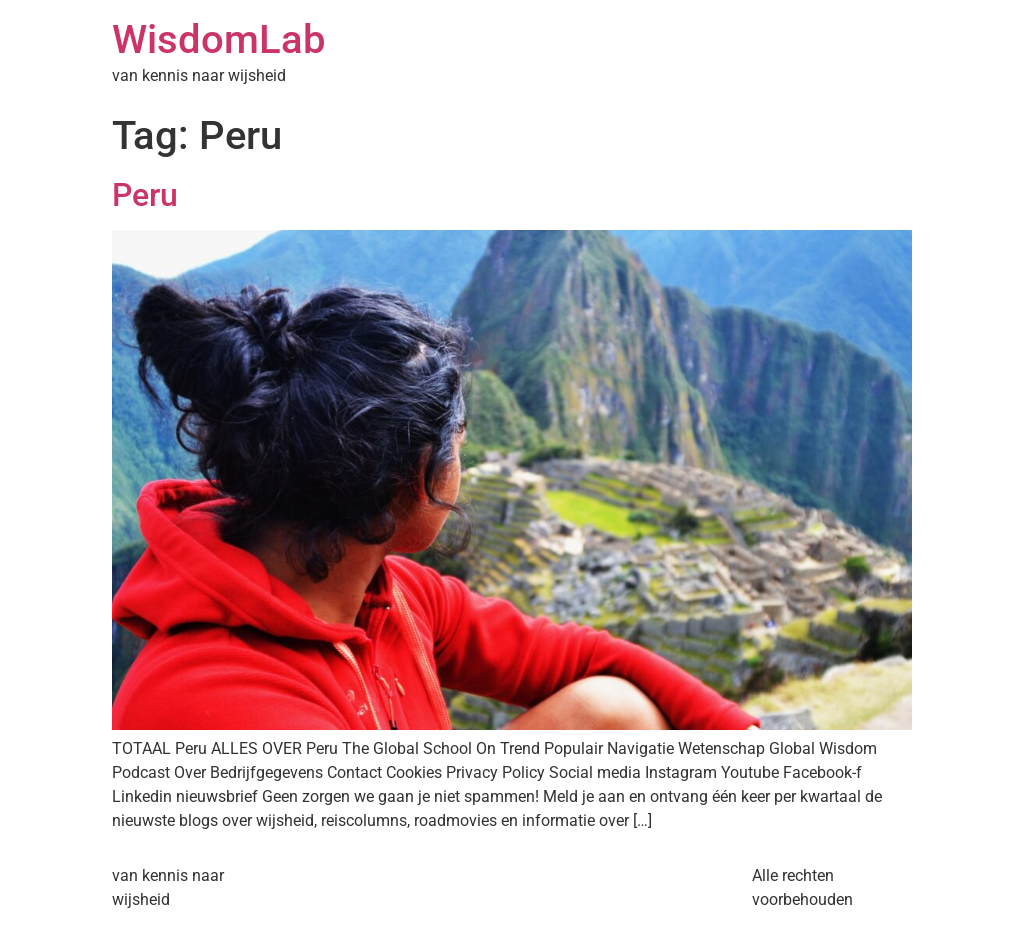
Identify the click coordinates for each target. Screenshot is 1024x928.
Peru (145, 195)
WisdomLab (218, 39)
